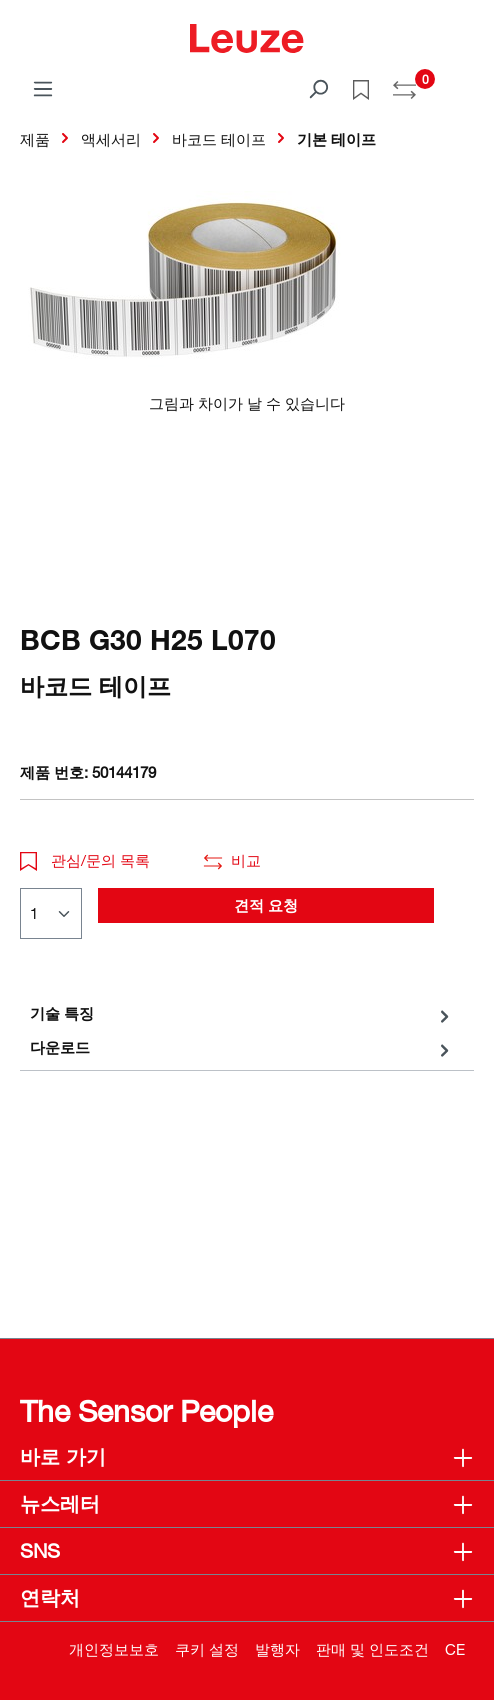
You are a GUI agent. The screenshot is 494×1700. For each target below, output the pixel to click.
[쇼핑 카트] (462, 82)
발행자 (277, 1649)
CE (455, 1649)
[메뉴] (43, 88)
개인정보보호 (114, 1649)
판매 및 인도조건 (372, 1649)
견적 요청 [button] (266, 905)
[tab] (242, 1013)
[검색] (318, 88)
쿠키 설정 (207, 1649)
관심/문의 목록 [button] (85, 860)
